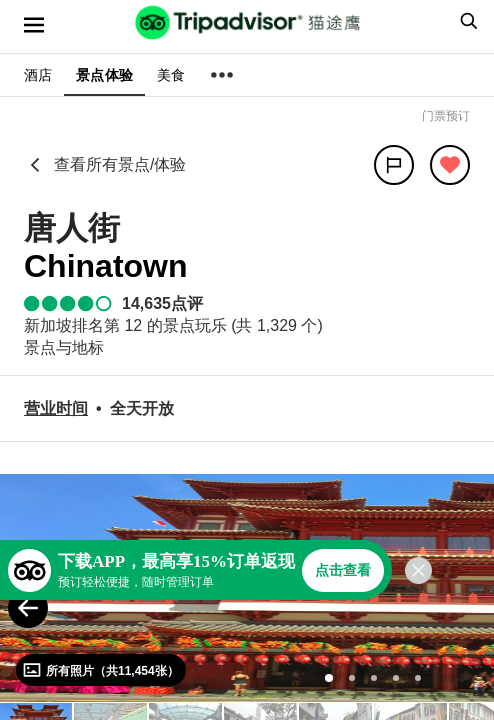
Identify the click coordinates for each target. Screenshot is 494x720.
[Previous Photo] (28, 608)
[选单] (34, 25)
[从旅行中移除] (450, 165)
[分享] (394, 165)
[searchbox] (466, 21)
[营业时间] (56, 408)
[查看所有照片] (101, 670)
